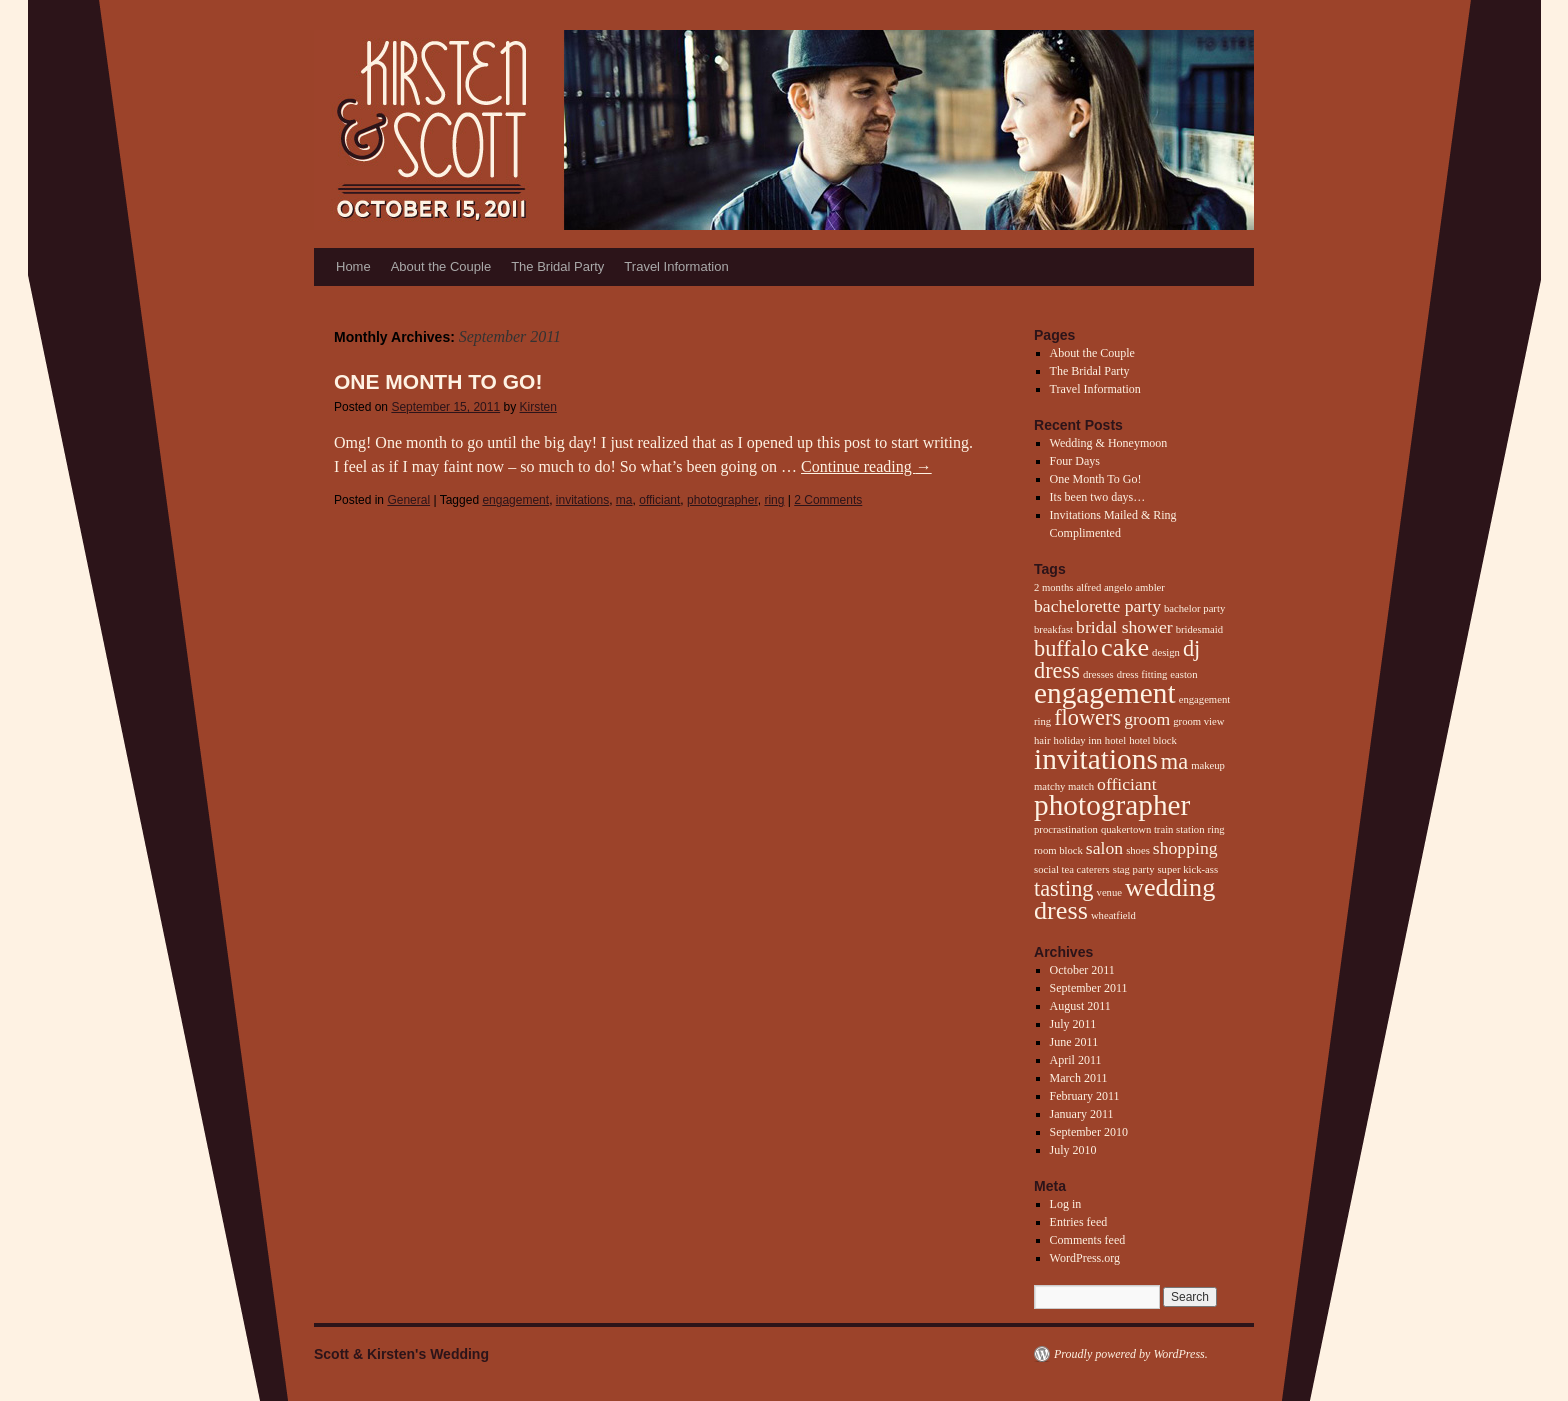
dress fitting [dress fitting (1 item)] (1142, 674)
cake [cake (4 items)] (1125, 647)
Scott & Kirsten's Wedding (401, 1354)
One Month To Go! (438, 381)
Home (353, 266)
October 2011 (1082, 970)
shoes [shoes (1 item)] (1138, 850)
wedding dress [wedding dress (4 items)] (1124, 899)
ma (624, 500)
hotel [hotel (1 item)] (1115, 740)
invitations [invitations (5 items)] (1096, 759)
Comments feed (1088, 1240)
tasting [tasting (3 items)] (1064, 888)
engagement (515, 500)
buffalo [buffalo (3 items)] (1066, 648)
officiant (659, 500)
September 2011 (1089, 988)
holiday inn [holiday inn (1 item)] (1078, 740)
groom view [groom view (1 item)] (1198, 721)
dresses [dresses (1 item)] (1098, 674)
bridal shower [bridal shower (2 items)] (1124, 627)
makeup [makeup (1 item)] (1208, 765)
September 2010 (1089, 1132)
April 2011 (1076, 1060)
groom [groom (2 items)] (1147, 719)
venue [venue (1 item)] (1109, 892)
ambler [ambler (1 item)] (1150, 587)
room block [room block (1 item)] (1058, 850)
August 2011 (1080, 1006)
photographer (722, 500)
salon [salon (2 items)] (1104, 848)
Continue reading (866, 466)
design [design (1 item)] (1166, 652)
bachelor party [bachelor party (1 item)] (1194, 608)
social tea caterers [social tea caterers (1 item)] (1072, 869)
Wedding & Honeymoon (1109, 443)
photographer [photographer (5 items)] (1112, 805)
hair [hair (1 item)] (1042, 740)
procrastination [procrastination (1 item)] (1066, 829)
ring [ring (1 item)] (1216, 829)
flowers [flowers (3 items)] (1087, 717)
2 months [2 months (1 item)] (1053, 587)
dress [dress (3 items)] (1057, 670)
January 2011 (1082, 1114)
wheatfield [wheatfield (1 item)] (1113, 915)
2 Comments (828, 500)
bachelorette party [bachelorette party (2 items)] (1097, 606)
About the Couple (441, 266)
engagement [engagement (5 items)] (1105, 693)
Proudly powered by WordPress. (1131, 1354)
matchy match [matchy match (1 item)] (1064, 786)
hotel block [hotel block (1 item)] (1153, 740)
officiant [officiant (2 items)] (1127, 784)
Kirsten (538, 407)
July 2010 (1073, 1150)
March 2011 (1079, 1078)
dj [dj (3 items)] (1191, 648)
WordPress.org (1085, 1258)
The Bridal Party (557, 266)
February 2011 (1085, 1096)
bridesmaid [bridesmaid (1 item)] (1199, 629)
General (408, 500)
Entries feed (1079, 1222)
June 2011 (1074, 1042)
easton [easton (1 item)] (1183, 674)
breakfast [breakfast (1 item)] (1053, 629)
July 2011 (1073, 1024)
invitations (582, 500)
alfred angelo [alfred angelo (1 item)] (1104, 587)
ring (774, 500)
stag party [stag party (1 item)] (1134, 869)
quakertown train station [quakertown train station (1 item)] (1153, 829)
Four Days (1075, 461)
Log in (1066, 1204)
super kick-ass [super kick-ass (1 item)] (1187, 869)
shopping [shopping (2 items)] (1185, 848)
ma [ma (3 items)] (1174, 761)
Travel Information (676, 266)
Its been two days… (1098, 497)
